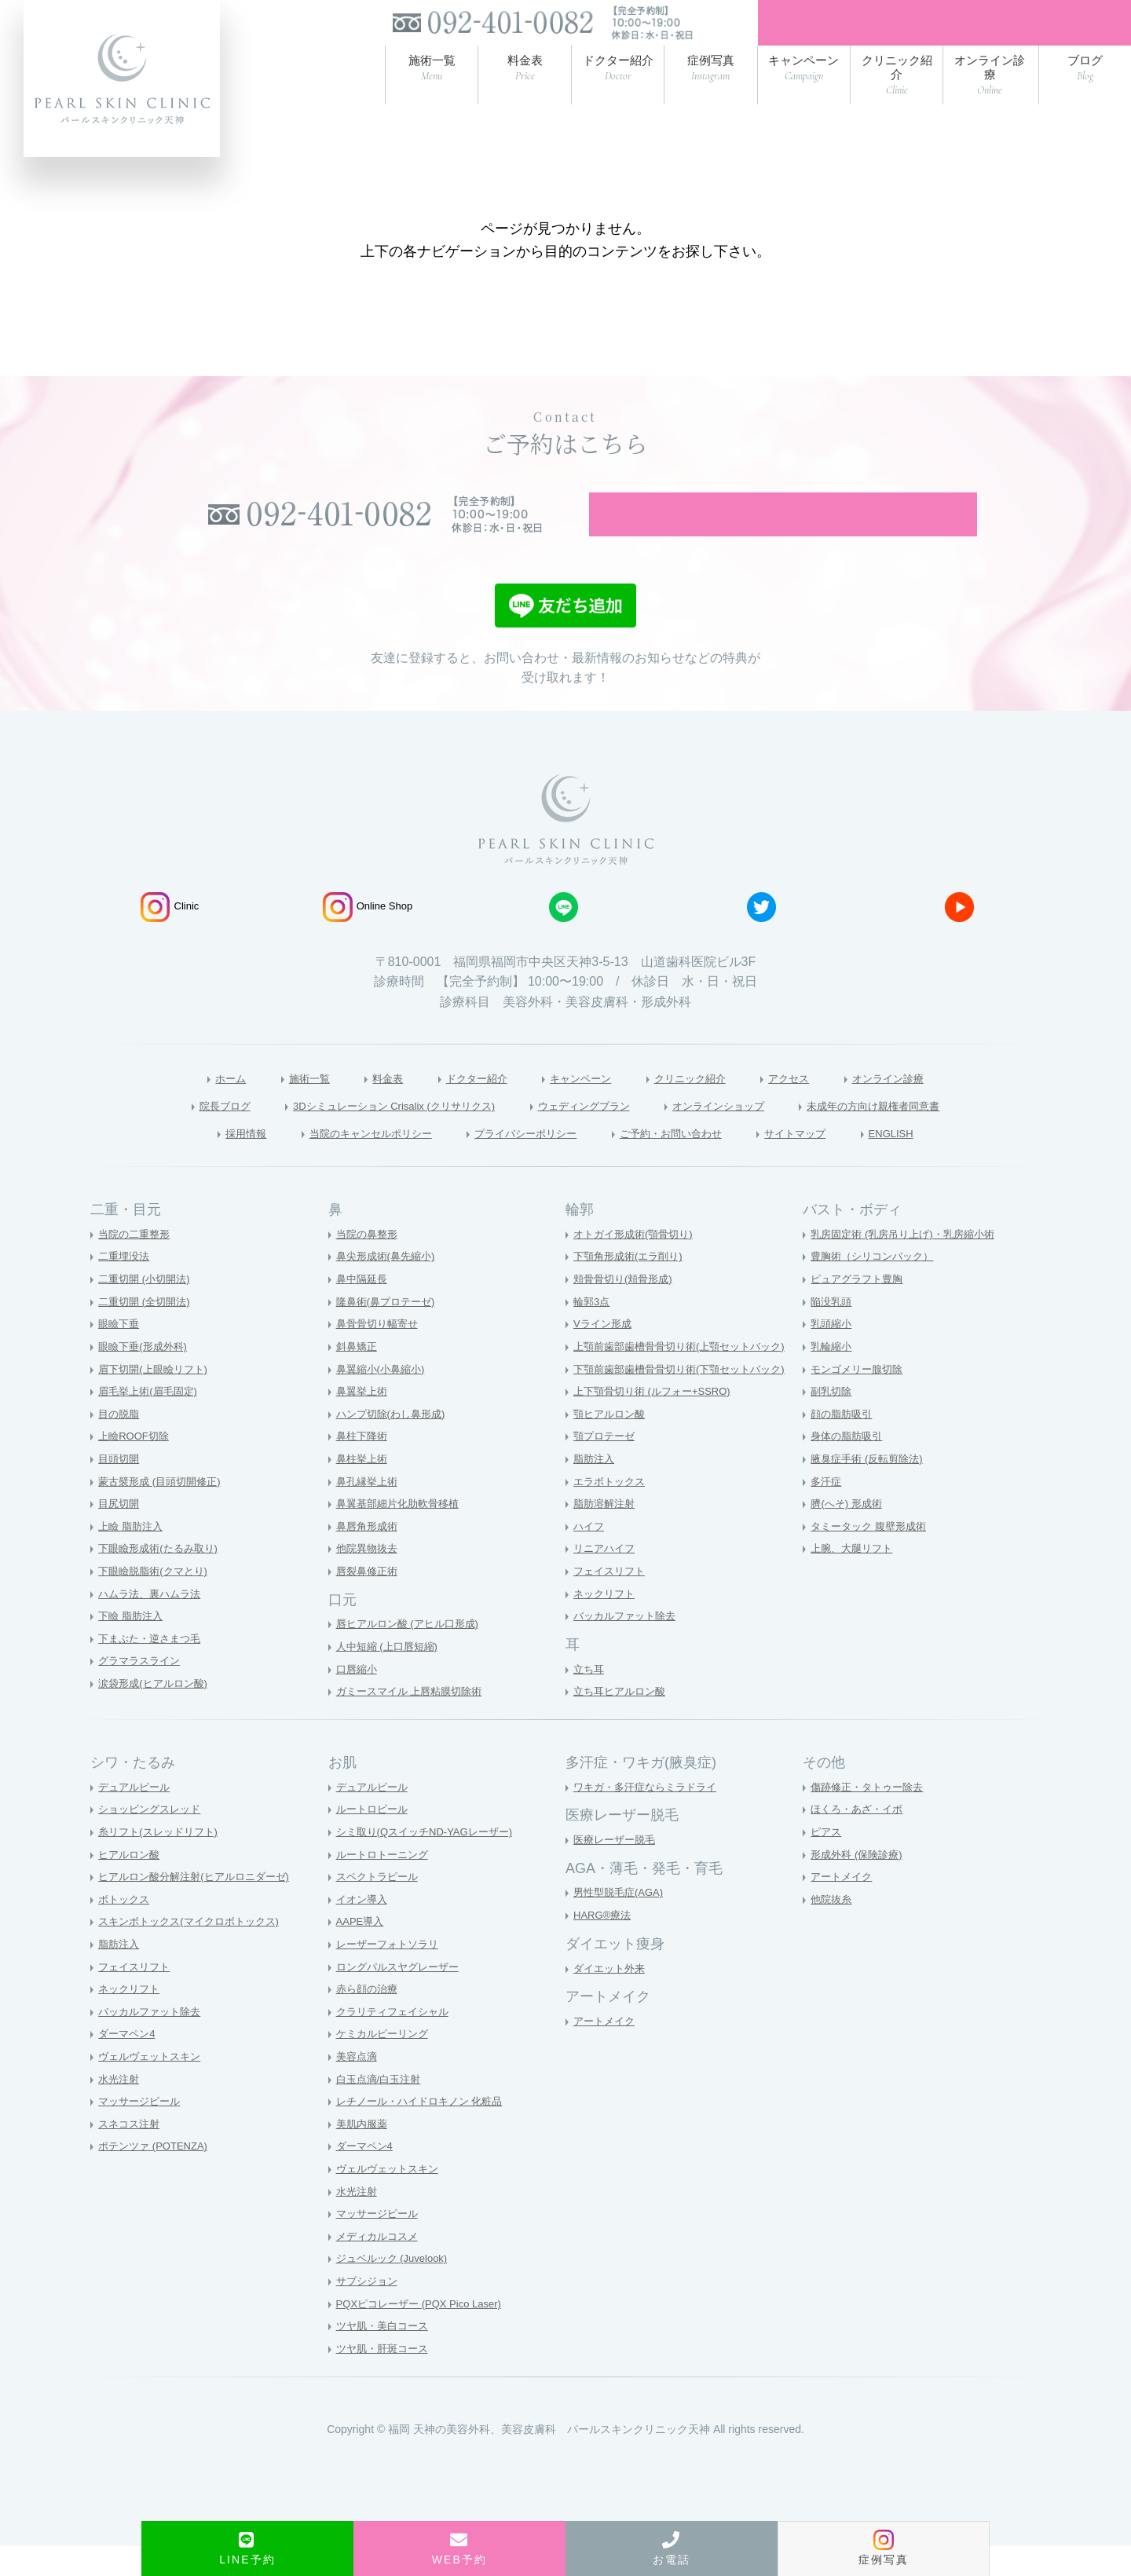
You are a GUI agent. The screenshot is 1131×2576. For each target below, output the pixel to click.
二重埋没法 (125, 1286)
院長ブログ (165, 1133)
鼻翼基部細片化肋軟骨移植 (402, 1533)
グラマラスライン (142, 1691)
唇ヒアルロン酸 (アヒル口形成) (412, 1654)
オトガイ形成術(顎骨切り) (637, 1263)
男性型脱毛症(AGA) (621, 1922)
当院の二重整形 (136, 1263)
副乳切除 (833, 1420)
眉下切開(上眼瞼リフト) (156, 1398)
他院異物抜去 (369, 1578)
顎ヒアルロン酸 (611, 1443)
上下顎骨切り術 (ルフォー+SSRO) (657, 1420)
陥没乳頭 (833, 1331)
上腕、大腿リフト (855, 1578)
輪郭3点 (593, 1331)
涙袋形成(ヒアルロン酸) (156, 1713)
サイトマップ (832, 1162)
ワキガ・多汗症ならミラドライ (650, 1816)
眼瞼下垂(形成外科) (145, 1376)
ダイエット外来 (611, 1998)
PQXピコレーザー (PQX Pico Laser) (425, 2333)
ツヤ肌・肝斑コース (385, 2378)
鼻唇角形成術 (369, 1556)
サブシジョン (369, 2310)
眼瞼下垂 (120, 1354)
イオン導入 (363, 1929)
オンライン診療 (927, 1104)
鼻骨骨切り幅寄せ (380, 1354)
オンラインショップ (743, 1133)
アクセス (814, 1104)
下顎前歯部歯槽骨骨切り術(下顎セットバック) (686, 1398)
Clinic (169, 932)
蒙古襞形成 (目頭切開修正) (163, 1511)
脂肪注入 (595, 1488)
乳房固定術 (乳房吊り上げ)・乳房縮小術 (909, 1263)
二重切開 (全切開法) (147, 1331)
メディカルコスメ (380, 2265)
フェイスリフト (611, 1600)
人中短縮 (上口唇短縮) (390, 1676)
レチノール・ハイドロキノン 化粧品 (425, 2130)
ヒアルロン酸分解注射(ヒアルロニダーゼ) (200, 1906)
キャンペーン (578, 1104)
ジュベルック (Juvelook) (396, 2288)
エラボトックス (611, 1511)
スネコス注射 (131, 2153)
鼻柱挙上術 (363, 1488)
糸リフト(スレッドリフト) (162, 1861)
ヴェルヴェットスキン (153, 2086)
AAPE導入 (361, 1951)
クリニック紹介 (703, 1104)
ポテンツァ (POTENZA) (156, 2176)
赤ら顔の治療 (369, 2018)
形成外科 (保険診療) (860, 1884)
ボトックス (125, 1929)
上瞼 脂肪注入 (132, 1556)
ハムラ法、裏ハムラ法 (153, 1623)
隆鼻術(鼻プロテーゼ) (389, 1331)
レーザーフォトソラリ (391, 1973)
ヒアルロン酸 (131, 1884)
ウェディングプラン (586, 1133)
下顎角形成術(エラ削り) (631, 1286)
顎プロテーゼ (606, 1466)
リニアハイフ (606, 1578)
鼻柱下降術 (363, 1466)
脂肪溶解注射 (606, 1533)
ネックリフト (606, 1623)
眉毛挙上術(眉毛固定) (151, 1420)
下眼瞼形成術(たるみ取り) (162, 1578)
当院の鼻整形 (369, 1263)
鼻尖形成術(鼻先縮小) (389, 1286)
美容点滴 (358, 2086)
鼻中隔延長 (363, 1308)
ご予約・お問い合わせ (689, 1162)
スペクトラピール (380, 1906)
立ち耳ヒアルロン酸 (622, 1721)
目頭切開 (120, 1488)
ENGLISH (940, 1162)
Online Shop (368, 932)
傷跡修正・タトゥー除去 (871, 1816)
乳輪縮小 (833, 1376)
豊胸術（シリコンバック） (876, 1286)
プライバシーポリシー (521, 1162)
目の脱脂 (120, 1443)
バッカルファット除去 (628, 1646)
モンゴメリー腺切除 (860, 1398)
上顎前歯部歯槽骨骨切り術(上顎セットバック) (686, 1376)
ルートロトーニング (385, 1884)
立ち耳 (589, 1698)
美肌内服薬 (363, 2153)
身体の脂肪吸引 (849, 1466)
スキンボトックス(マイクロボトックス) (195, 1951)
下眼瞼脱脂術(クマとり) (156, 1600)
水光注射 (120, 2108)
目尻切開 (120, 1533)
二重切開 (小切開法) (147, 1308)
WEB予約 (459, 2548)
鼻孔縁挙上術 (369, 1511)
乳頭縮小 (833, 1354)
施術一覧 (274, 1104)
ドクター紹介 (460, 1104)
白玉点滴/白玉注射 (381, 2108)
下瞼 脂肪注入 (132, 1646)
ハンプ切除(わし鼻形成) (394, 1443)
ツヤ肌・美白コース (385, 2356)
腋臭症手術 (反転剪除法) (871, 1488)
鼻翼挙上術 (363, 1420)
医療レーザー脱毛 (617, 1869)
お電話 (671, 2548)
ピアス (827, 1861)
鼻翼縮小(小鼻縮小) (383, 1398)
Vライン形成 (604, 1354)
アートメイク (606, 2050)
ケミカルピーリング (385, 2064)
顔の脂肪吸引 (844, 1443)
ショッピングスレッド (153, 1839)
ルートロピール (374, 1839)
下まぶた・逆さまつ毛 (153, 1668)
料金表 (360, 1104)
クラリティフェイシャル (396, 2041)
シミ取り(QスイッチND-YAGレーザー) (431, 1861)
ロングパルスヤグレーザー (402, 1996)
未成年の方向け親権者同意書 (923, 1133)
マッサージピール (142, 2130)
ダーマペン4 (128, 2064)
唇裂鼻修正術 (369, 1600)
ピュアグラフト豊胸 (860, 1308)
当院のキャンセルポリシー (339, 1162)
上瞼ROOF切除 (136, 1466)
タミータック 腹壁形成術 (873, 1556)
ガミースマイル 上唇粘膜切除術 (414, 1721)
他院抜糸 (833, 1929)
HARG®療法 (604, 1944)
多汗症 (827, 1511)
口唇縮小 (358, 1698)
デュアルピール (136, 1816)
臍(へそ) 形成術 (849, 1533)
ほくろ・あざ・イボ (860, 1839)
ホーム (187, 1104)
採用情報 (196, 1162)
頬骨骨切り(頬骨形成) (626, 1308)
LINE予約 (247, 2548)
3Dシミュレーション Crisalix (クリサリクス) (363, 1133)
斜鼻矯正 (358, 1376)
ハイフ (589, 1556)
